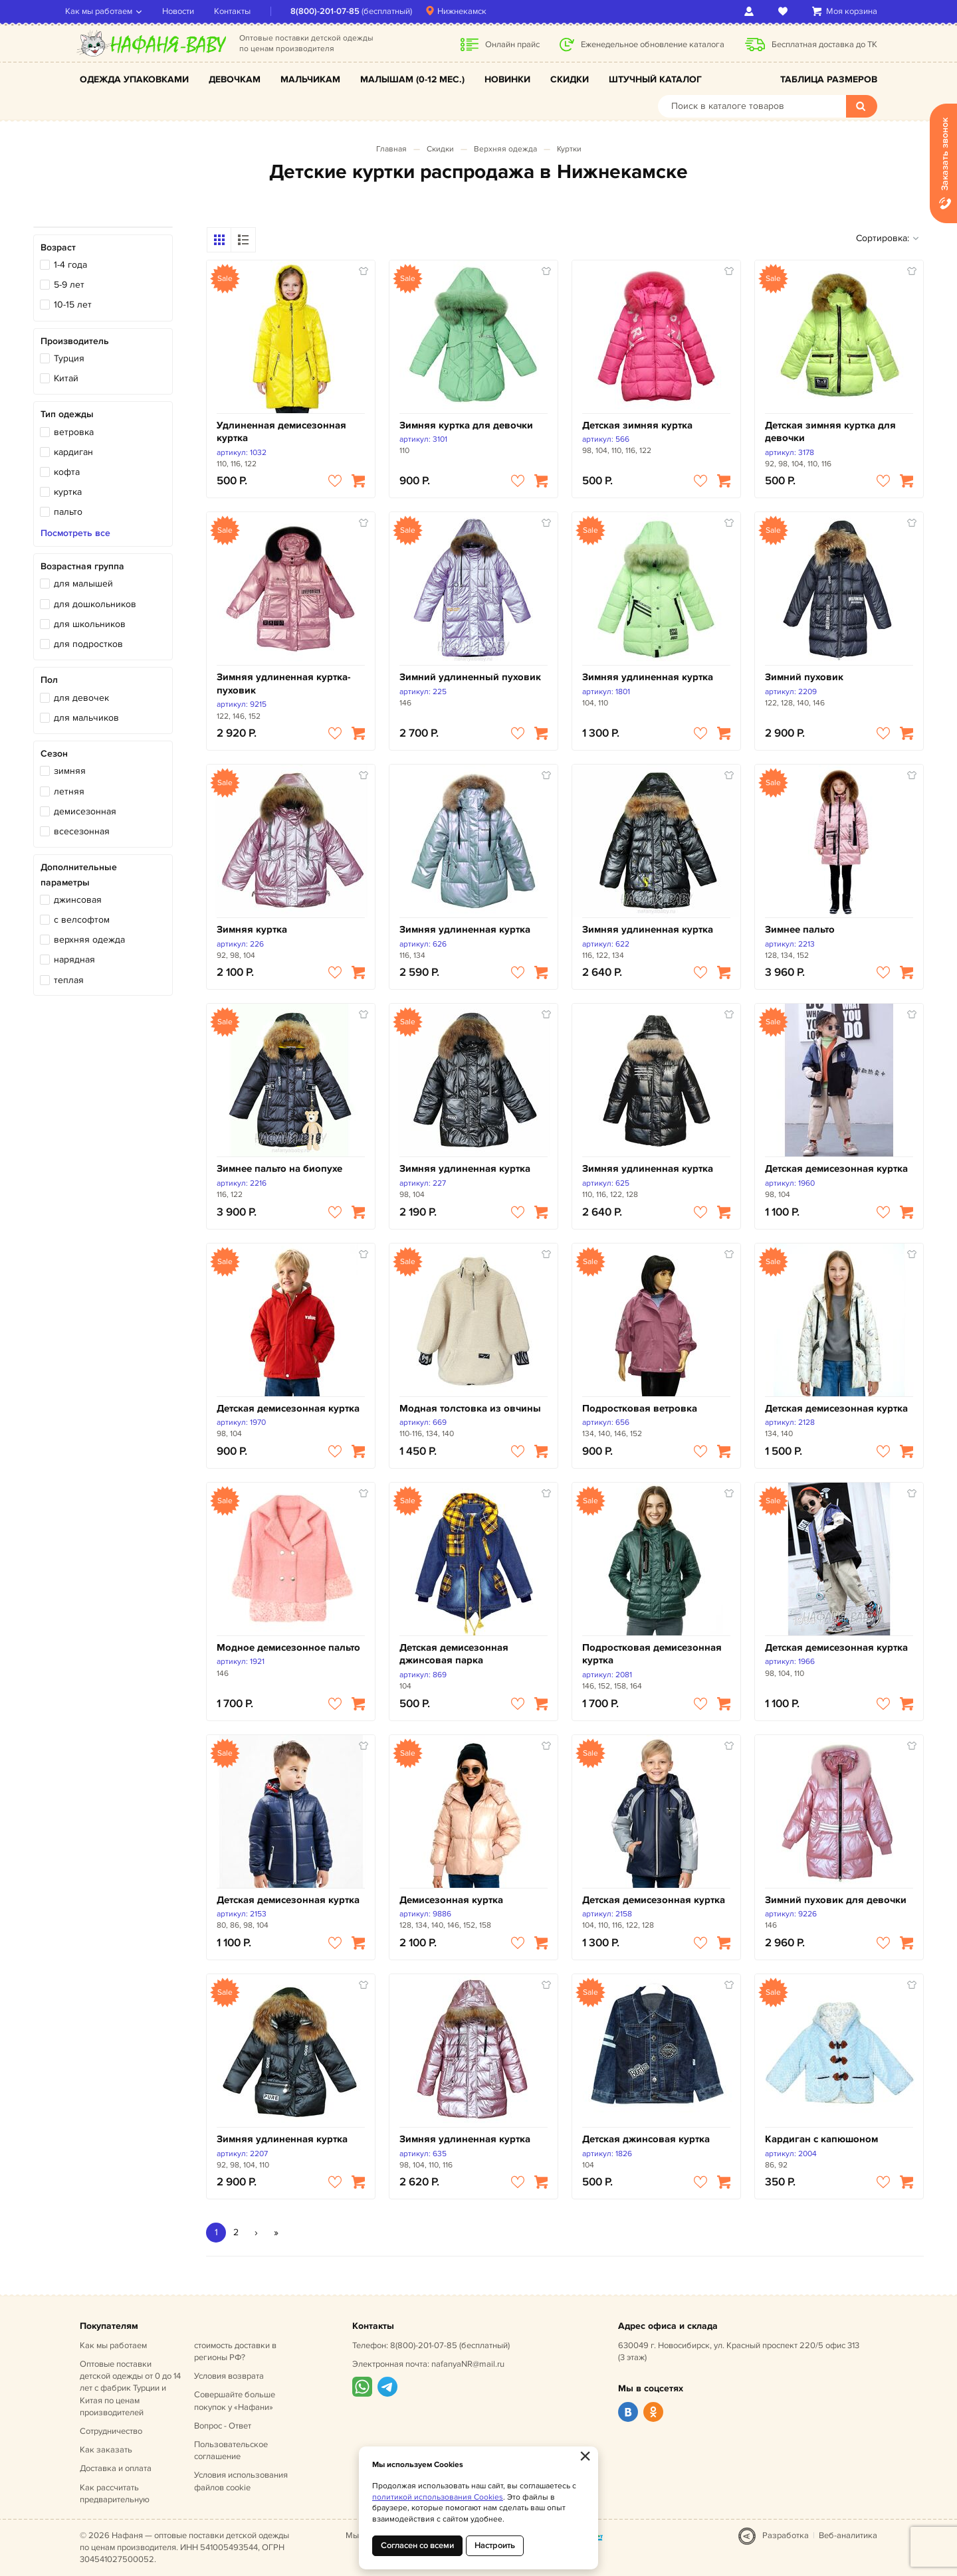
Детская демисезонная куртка (836, 1168)
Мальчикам (310, 79)
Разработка (785, 2535)
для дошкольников (95, 604)
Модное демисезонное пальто (288, 1647)
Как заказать (106, 2449)
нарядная (74, 959)
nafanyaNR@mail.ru (467, 2364)
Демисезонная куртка (451, 1900)
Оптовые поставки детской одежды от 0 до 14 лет (130, 2388)
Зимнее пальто (800, 929)
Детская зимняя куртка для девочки (830, 432)
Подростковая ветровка (639, 1408)
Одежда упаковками (134, 79)
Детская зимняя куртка (637, 425)
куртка (68, 492)
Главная (391, 149)
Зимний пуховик (804, 677)
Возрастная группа (82, 566)
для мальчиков (86, 717)
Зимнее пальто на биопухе (279, 1168)
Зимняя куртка (252, 929)
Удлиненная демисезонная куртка (281, 432)
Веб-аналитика (848, 2535)
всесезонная (82, 831)
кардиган (73, 452)
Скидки (569, 79)
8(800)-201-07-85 (339, 11)
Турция (69, 358)
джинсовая (78, 899)
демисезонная (85, 811)
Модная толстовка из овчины (470, 1408)
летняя (69, 791)
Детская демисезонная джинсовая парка (453, 1654)
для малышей (83, 583)
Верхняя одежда (505, 149)
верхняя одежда (89, 939)
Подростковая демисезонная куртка (652, 1654)
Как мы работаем (113, 11)
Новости (193, 11)
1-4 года (70, 264)
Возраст (58, 247)
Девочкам (235, 79)
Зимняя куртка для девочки (466, 425)
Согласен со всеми (417, 2545)
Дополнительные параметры (79, 874)
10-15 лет (73, 304)
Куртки (569, 149)
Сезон (54, 753)
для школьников (90, 624)
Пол (49, 680)
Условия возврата (229, 2376)
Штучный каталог (655, 79)
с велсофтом (82, 919)
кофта (67, 472)
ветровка (74, 432)
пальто (68, 511)
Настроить (495, 2545)
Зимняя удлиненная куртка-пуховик (284, 684)
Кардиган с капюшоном (821, 2139)
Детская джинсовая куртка (646, 2139)
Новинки (507, 79)
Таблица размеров (828, 79)
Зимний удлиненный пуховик (470, 677)
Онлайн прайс (512, 44)
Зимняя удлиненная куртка (647, 677)
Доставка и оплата (116, 2468)
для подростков (88, 644)
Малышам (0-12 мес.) (412, 79)
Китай (66, 378)
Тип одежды (67, 414)
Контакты (247, 11)
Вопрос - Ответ (222, 2426)
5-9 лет (69, 284)
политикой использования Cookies (437, 2497)
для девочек (81, 697)
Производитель (75, 341)
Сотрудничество (111, 2431)
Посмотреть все (75, 533)
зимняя (70, 771)
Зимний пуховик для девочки (835, 1900)
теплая (69, 980)
